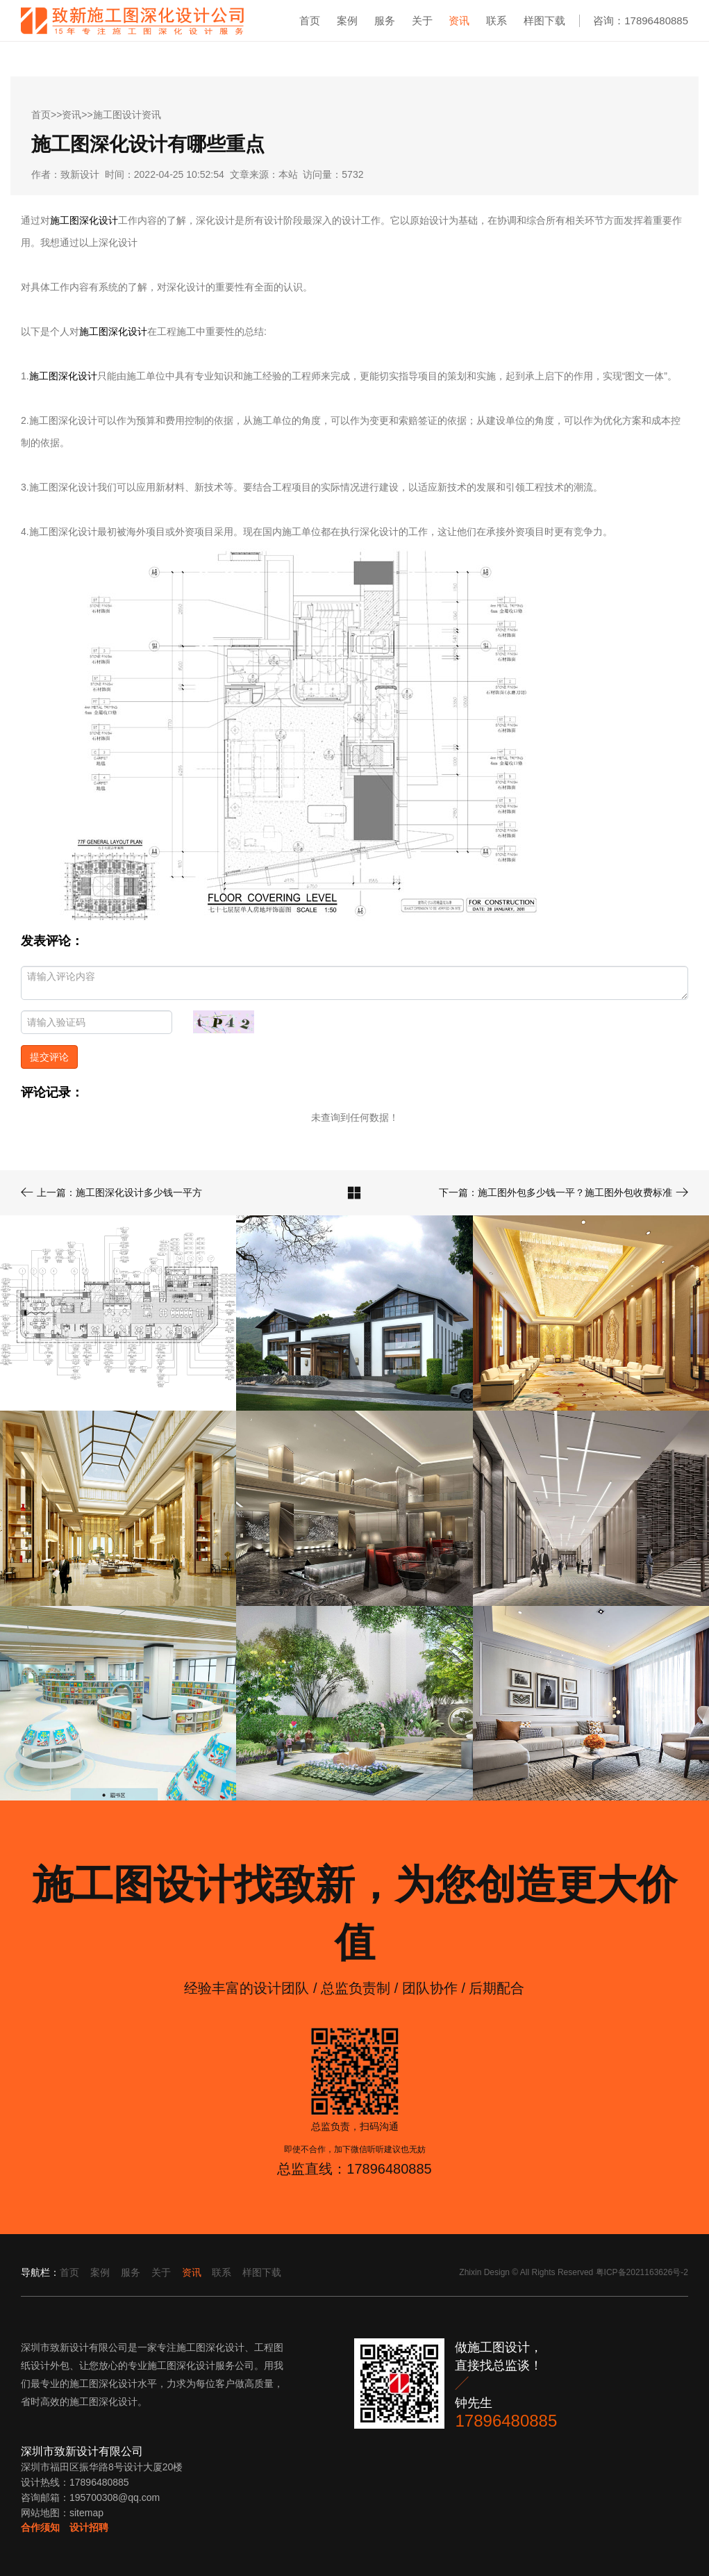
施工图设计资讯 (127, 114)
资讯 (459, 20)
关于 (422, 20)
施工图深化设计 (84, 220)
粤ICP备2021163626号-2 (642, 2272)
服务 (384, 20)
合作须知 (40, 2527)
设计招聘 (88, 2527)
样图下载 (544, 20)
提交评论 (49, 1057)
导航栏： (40, 2272)
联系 (496, 20)
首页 (309, 20)
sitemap (86, 2512)
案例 (347, 20)
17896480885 (506, 2420)
